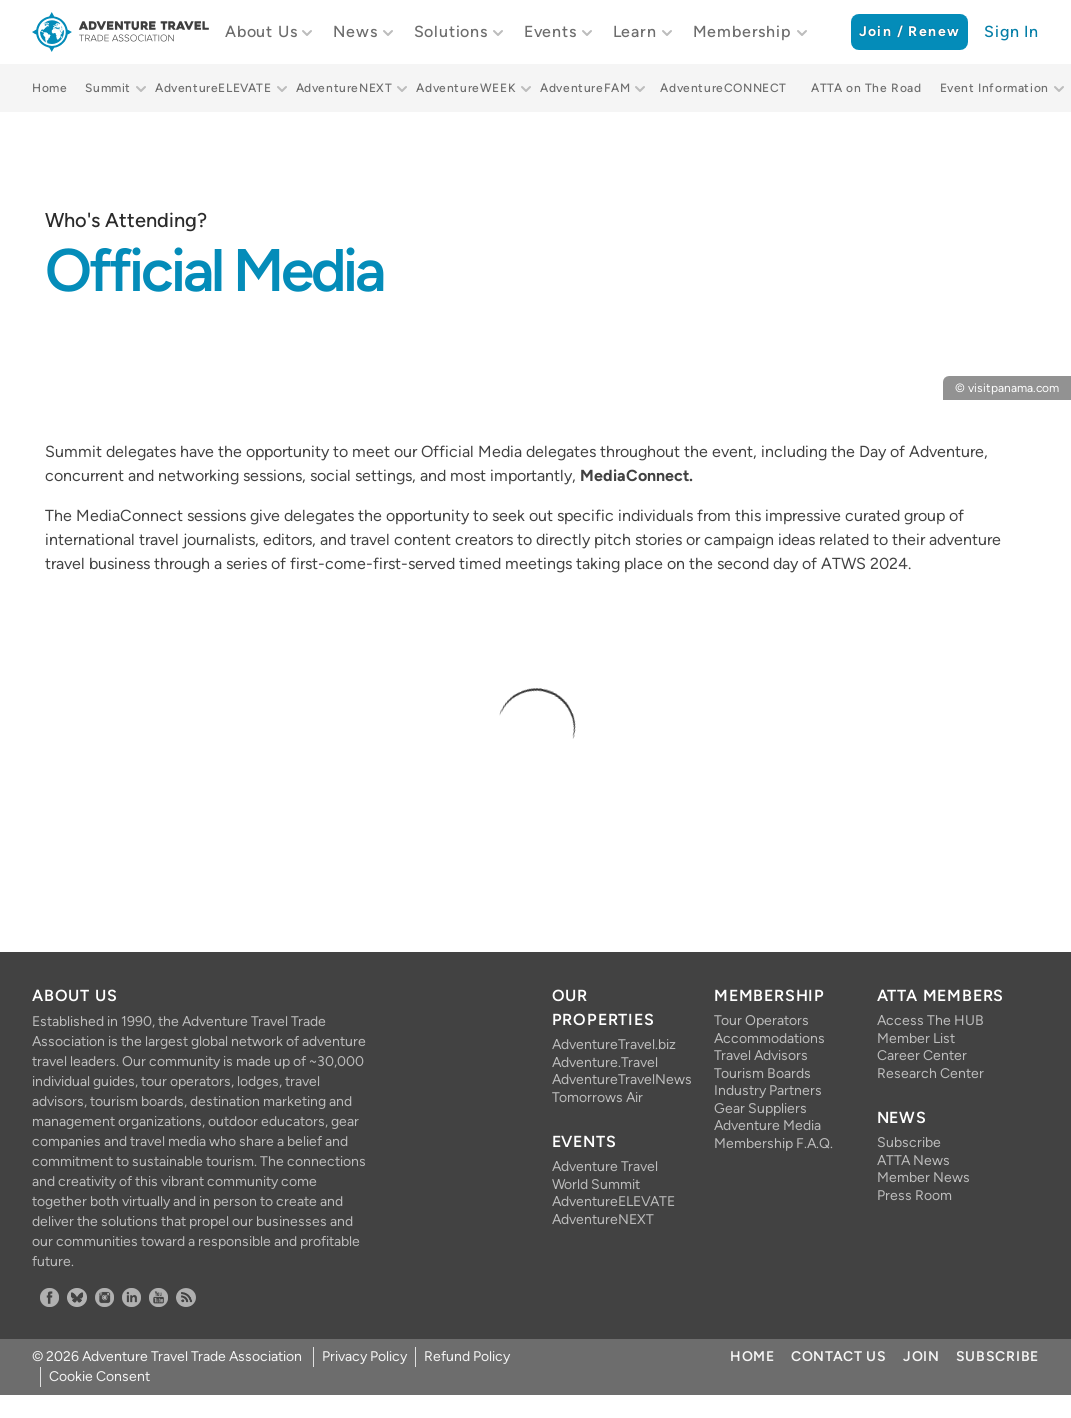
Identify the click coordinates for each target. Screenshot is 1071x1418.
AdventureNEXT (344, 88)
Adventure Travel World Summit (605, 1175)
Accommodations (769, 1038)
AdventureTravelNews (617, 1079)
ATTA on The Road (866, 88)
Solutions (451, 31)
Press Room (914, 1195)
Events (550, 31)
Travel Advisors (761, 1055)
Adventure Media (767, 1125)
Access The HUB (930, 1020)
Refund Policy (467, 1356)
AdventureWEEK (466, 88)
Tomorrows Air (597, 1097)
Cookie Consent (99, 1376)
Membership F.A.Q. (773, 1143)
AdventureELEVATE (213, 88)
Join (921, 1356)
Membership (742, 31)
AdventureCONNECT (723, 88)
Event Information (994, 88)
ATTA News (913, 1160)
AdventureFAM (585, 88)
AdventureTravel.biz (614, 1044)
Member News (923, 1177)
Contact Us (839, 1356)
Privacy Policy (364, 1356)
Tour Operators (761, 1020)
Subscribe (909, 1142)
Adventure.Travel (605, 1062)
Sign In (1011, 31)
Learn (635, 31)
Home (49, 88)
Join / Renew (910, 31)
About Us (261, 31)
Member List (916, 1038)
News (355, 31)
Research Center (930, 1073)
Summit (108, 88)
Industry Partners (768, 1090)
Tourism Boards (762, 1073)
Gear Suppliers (760, 1108)
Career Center (922, 1055)
